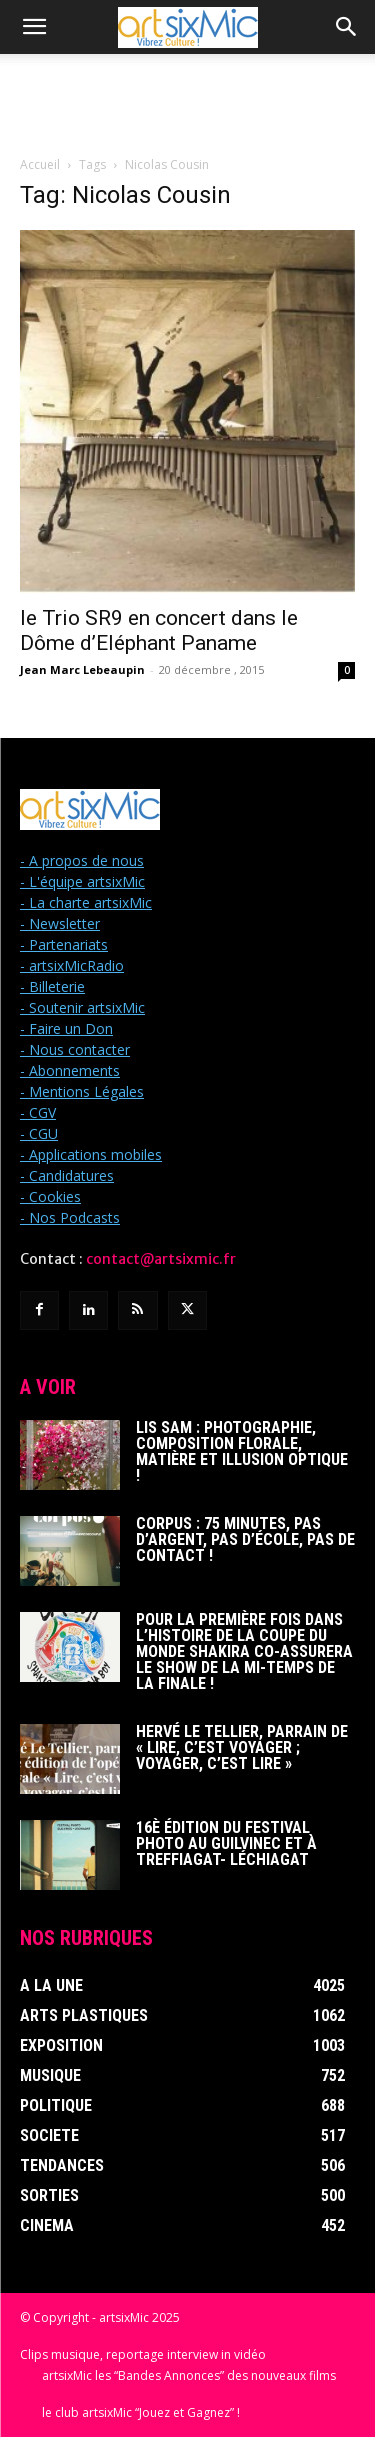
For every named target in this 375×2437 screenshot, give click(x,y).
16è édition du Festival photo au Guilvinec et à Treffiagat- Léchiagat (226, 1843)
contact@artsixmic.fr (161, 1259)
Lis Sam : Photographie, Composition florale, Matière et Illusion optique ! (242, 1451)
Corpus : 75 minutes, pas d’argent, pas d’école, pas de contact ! (245, 1539)
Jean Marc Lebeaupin (82, 669)
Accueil (40, 164)
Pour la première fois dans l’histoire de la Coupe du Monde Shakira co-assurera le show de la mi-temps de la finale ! (244, 1651)
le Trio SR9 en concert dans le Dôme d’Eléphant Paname (159, 630)
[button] (34, 27)
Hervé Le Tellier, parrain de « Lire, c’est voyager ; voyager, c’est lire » (242, 1747)
